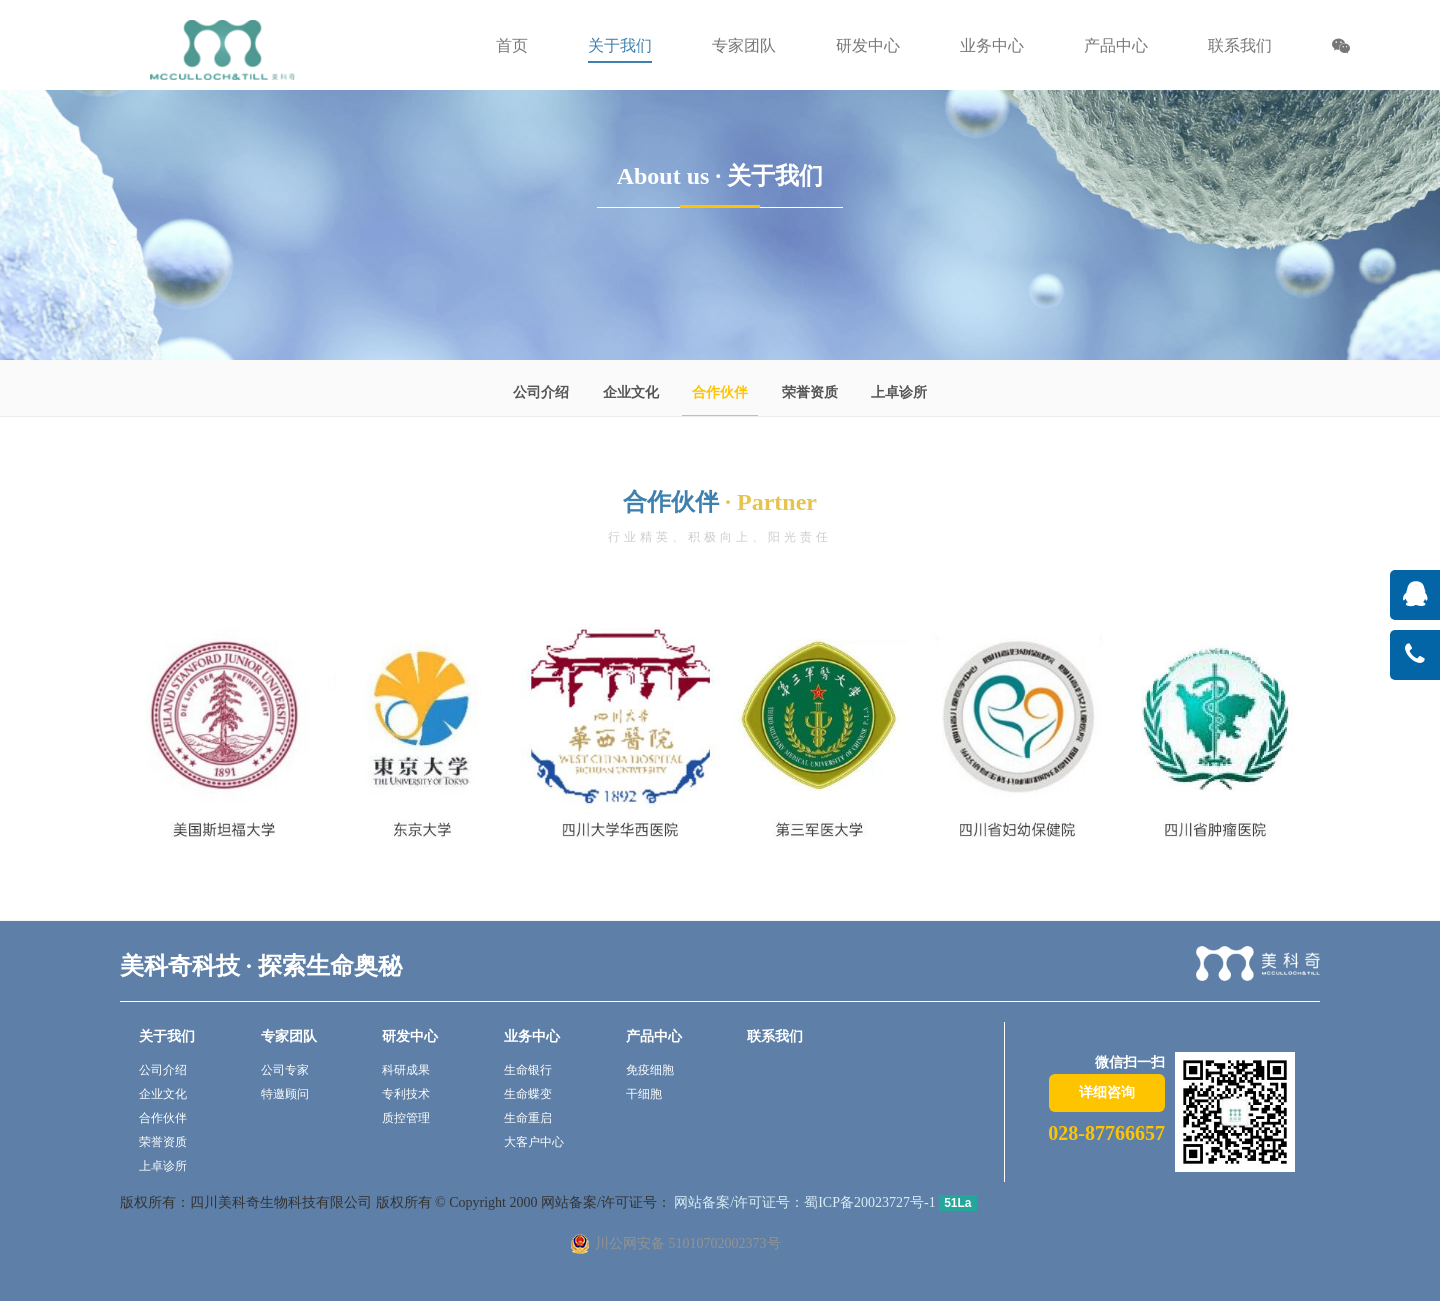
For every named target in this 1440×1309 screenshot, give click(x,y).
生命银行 (528, 1070)
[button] (1341, 48)
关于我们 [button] (620, 45)
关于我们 (167, 1036)
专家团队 (289, 1036)
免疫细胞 (650, 1070)
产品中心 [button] (1116, 45)
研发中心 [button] (868, 45)
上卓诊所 (899, 392)
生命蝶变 (528, 1094)
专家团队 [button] (744, 45)
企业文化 (631, 392)
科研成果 (406, 1070)
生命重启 (528, 1118)
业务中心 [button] (992, 45)
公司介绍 (541, 392)
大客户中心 (534, 1142)
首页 (512, 45)
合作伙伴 (720, 392)
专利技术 (406, 1094)
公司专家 (285, 1070)
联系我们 (1240, 45)
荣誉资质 (810, 392)
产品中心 (654, 1036)
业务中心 (532, 1036)
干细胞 (644, 1094)
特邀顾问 (285, 1094)
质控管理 (406, 1118)
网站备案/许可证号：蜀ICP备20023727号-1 (803, 1202)
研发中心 (410, 1036)
